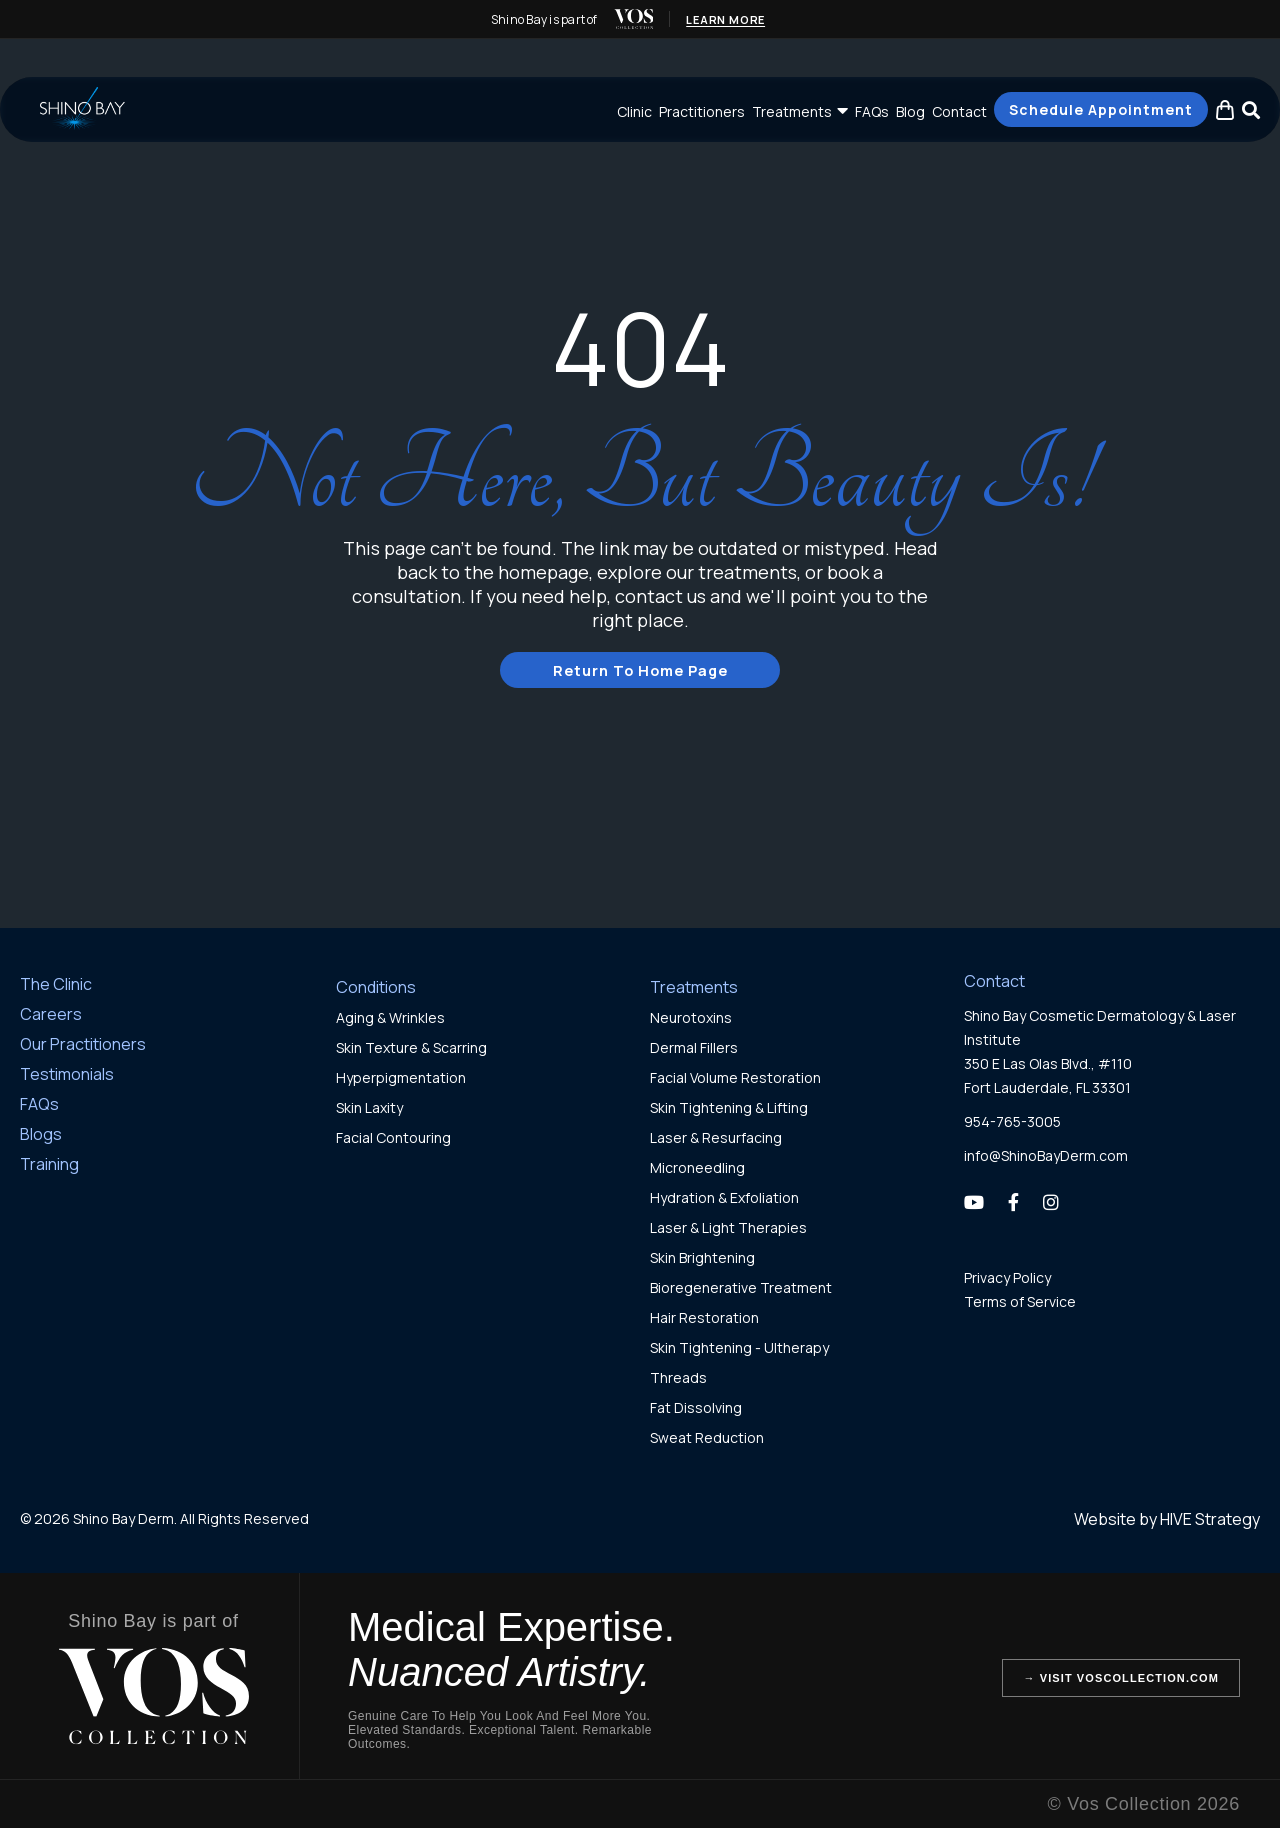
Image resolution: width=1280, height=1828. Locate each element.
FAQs (872, 111)
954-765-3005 (1012, 1120)
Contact (959, 111)
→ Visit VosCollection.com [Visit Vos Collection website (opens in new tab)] (1121, 1677)
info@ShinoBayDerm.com (1046, 1154)
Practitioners (702, 111)
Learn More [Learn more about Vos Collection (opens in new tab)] (726, 19)
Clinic (634, 111)
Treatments (792, 111)
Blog (910, 111)
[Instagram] (1051, 1201)
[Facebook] (1013, 1201)
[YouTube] (974, 1201)
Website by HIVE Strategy (1167, 1518)
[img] (633, 19)
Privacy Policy (1007, 1276)
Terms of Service (1020, 1300)
